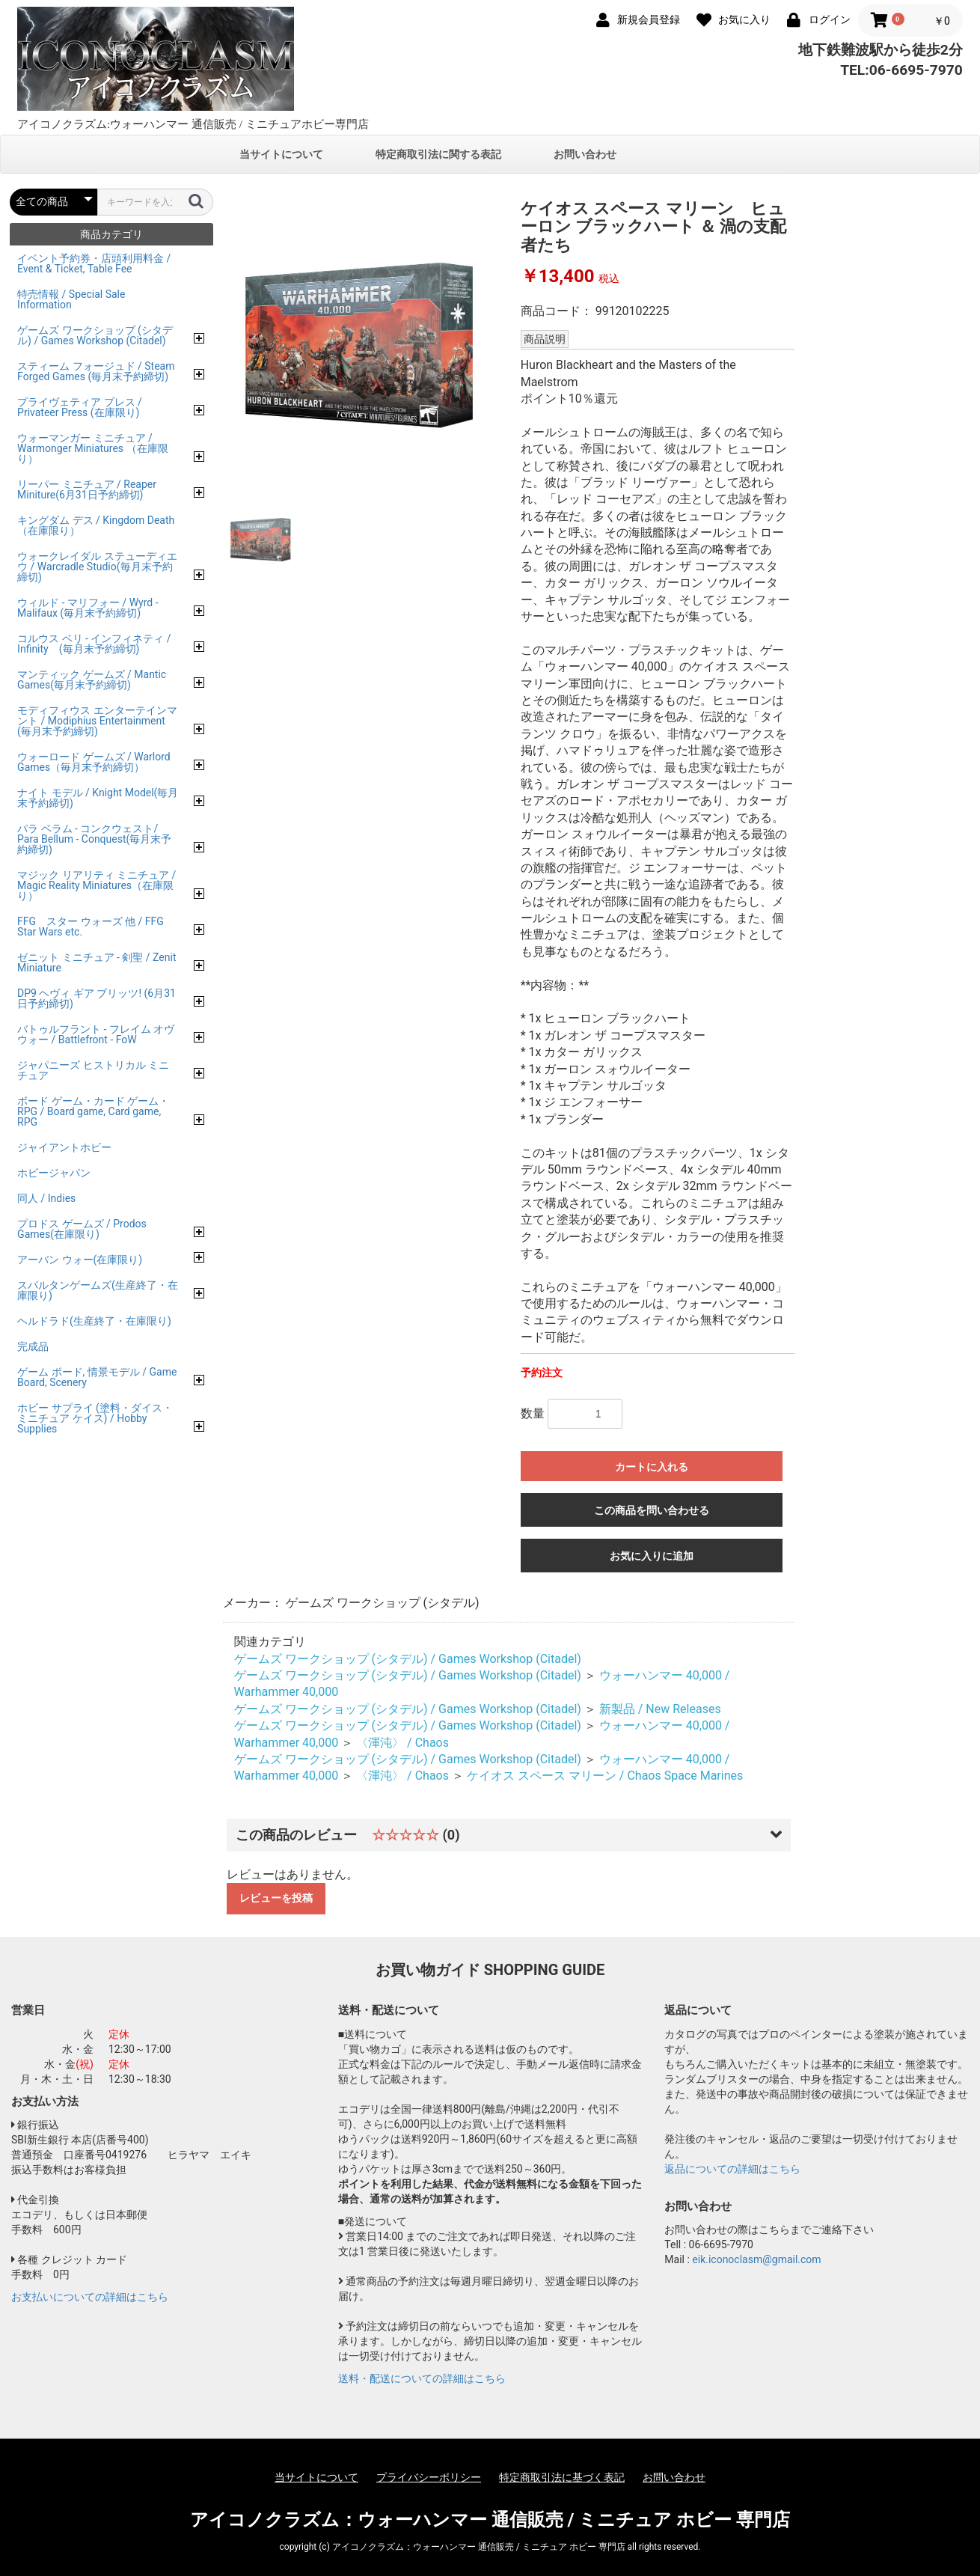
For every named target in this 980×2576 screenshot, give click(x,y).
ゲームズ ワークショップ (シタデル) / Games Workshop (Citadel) (407, 1659)
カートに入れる (651, 1467)
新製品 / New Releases (660, 1709)
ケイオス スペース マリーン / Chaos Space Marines (605, 1775)
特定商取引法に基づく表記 (562, 2477)
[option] (365, 344)
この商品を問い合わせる (651, 1510)
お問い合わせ (585, 154)
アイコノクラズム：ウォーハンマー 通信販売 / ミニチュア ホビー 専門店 (490, 2519)
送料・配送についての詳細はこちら (422, 2378)
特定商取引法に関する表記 (438, 154)
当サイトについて (281, 154)
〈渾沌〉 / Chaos (402, 1743)
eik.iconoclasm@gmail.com (756, 2259)
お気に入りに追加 (651, 1556)
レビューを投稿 (276, 1898)
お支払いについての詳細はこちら (89, 2297)
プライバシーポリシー (428, 2477)
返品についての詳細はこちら (732, 2169)
